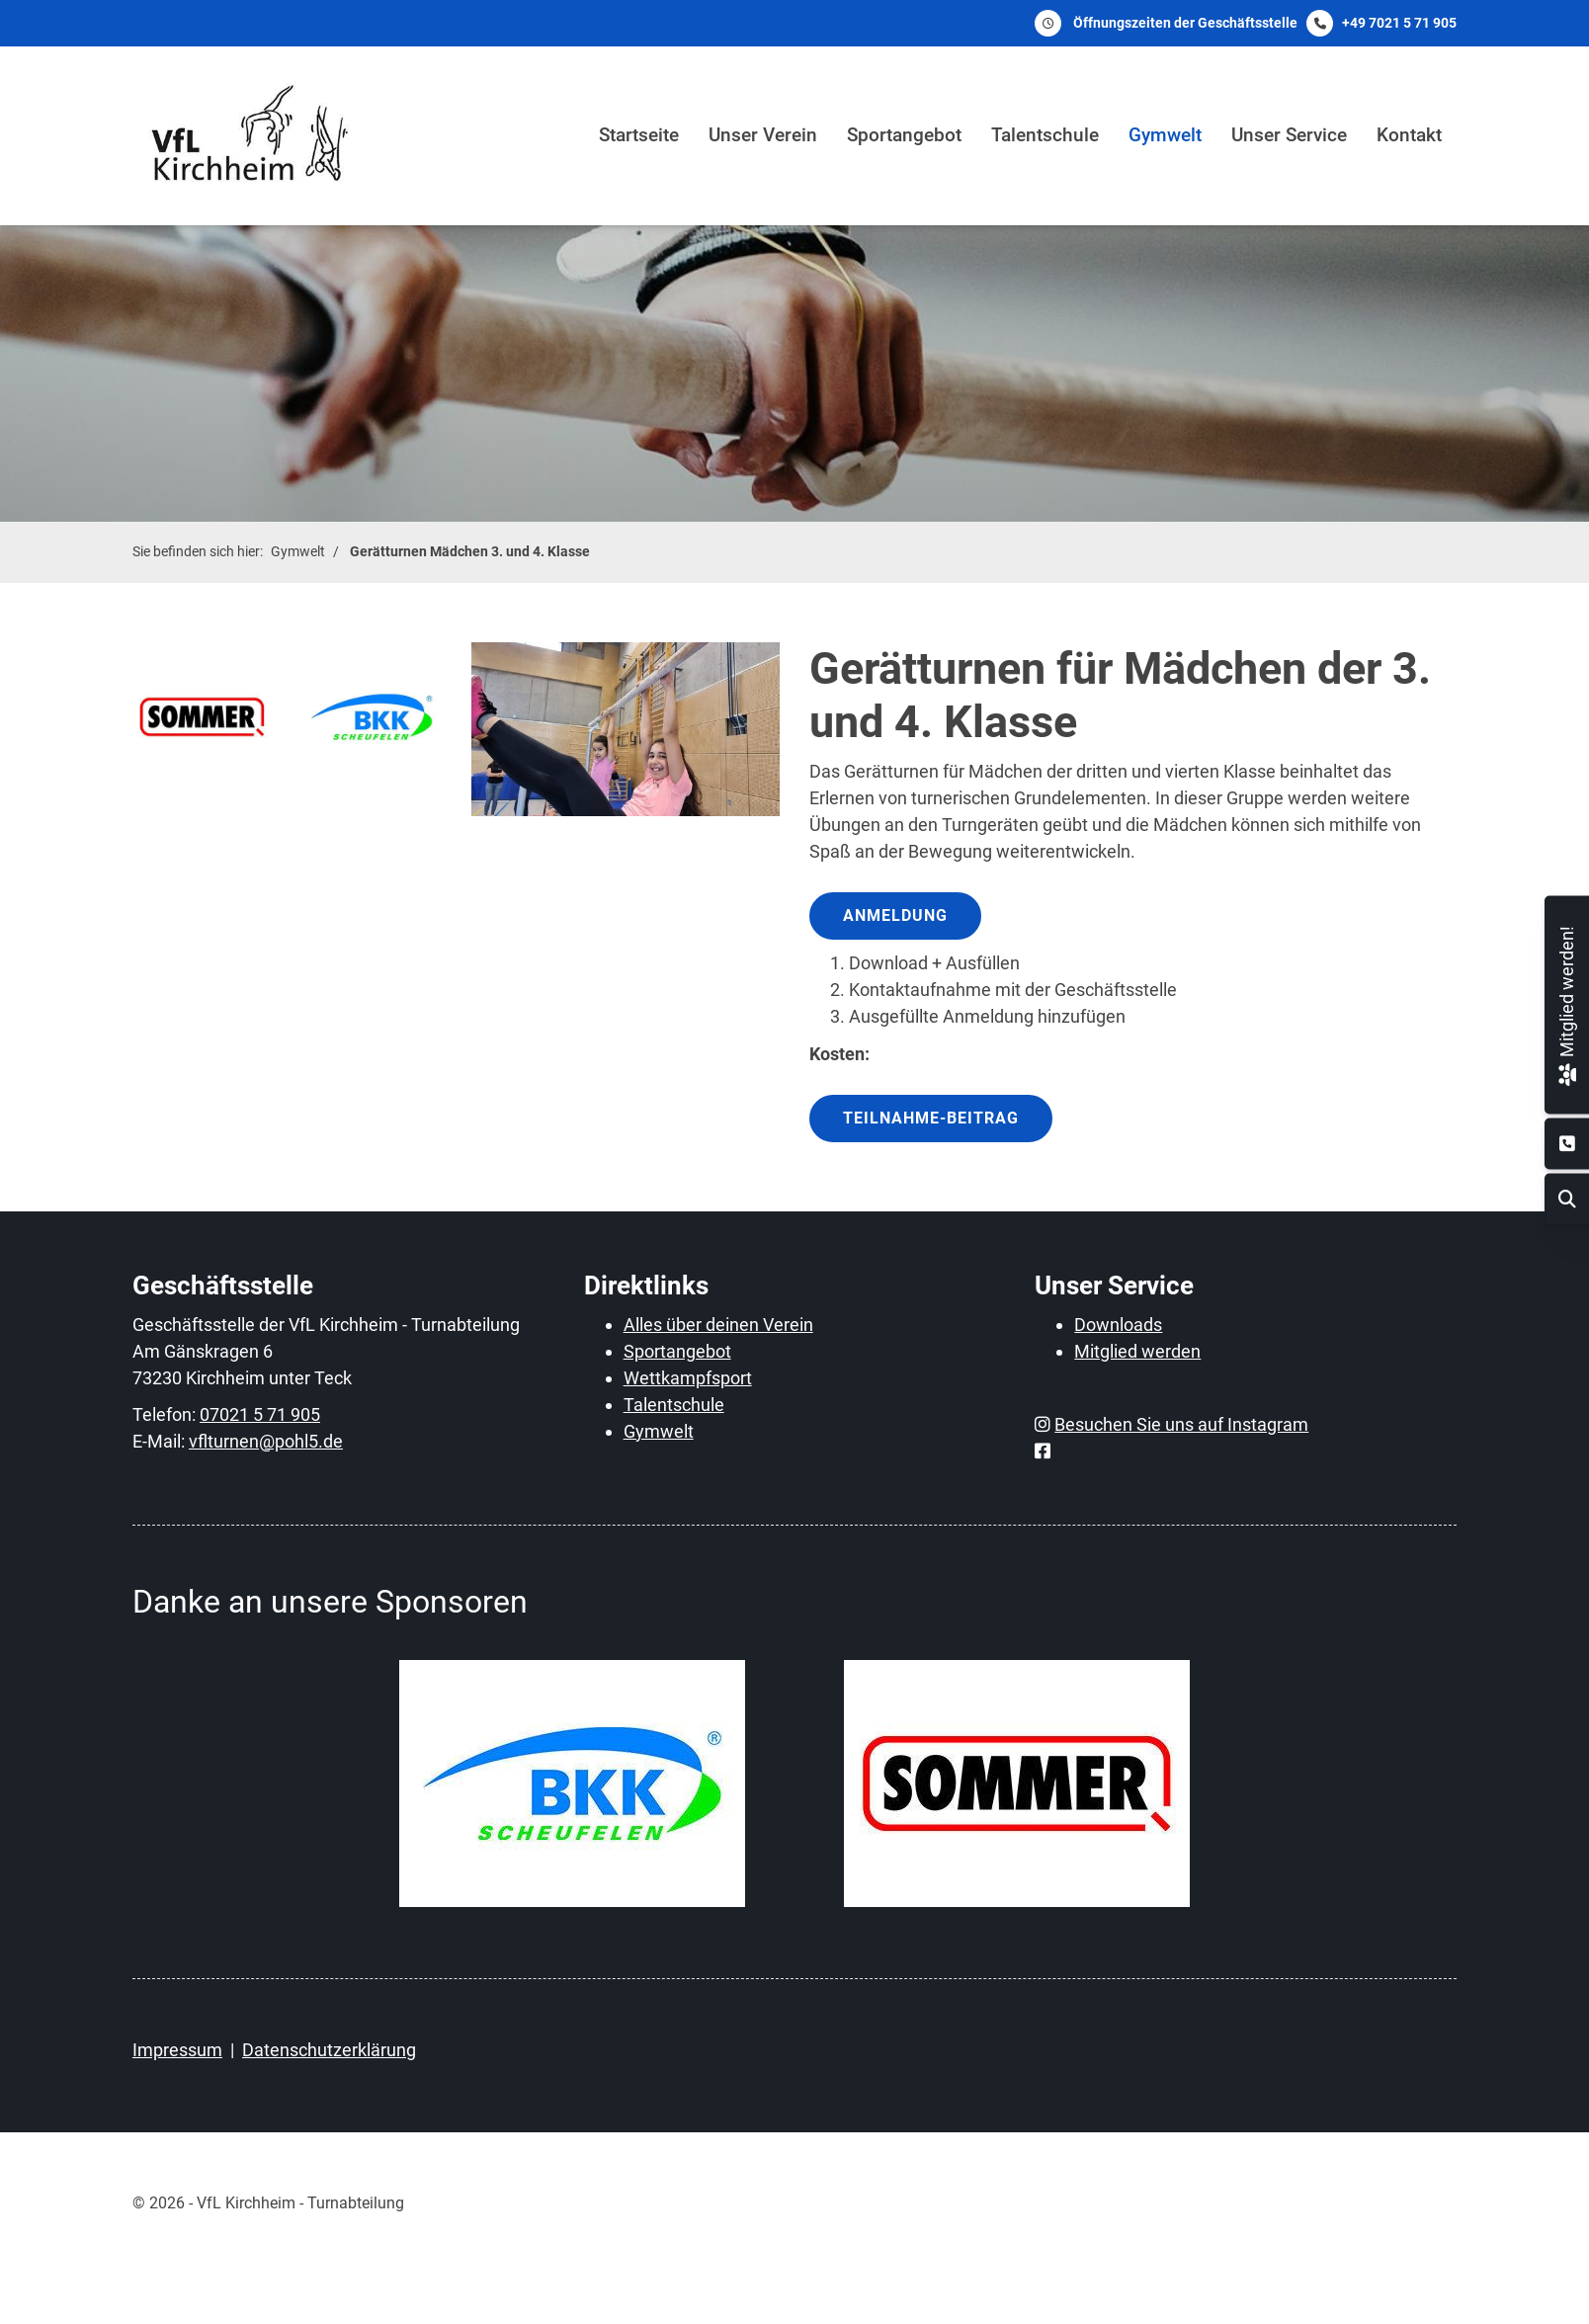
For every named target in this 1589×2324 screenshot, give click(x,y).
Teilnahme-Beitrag (931, 1118)
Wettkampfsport (688, 1378)
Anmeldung (895, 915)
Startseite (639, 135)
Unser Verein (763, 135)
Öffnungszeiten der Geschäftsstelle (1185, 23)
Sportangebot (904, 135)
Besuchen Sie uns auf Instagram (1181, 1424)
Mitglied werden (1137, 1351)
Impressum (177, 2049)
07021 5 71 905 (260, 1414)
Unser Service (1289, 135)
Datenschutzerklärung (329, 2049)
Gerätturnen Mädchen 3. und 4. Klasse (470, 551)
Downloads (1118, 1324)
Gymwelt (1165, 135)
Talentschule (1045, 135)
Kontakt (1409, 135)
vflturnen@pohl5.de (266, 1441)
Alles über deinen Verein (718, 1324)
